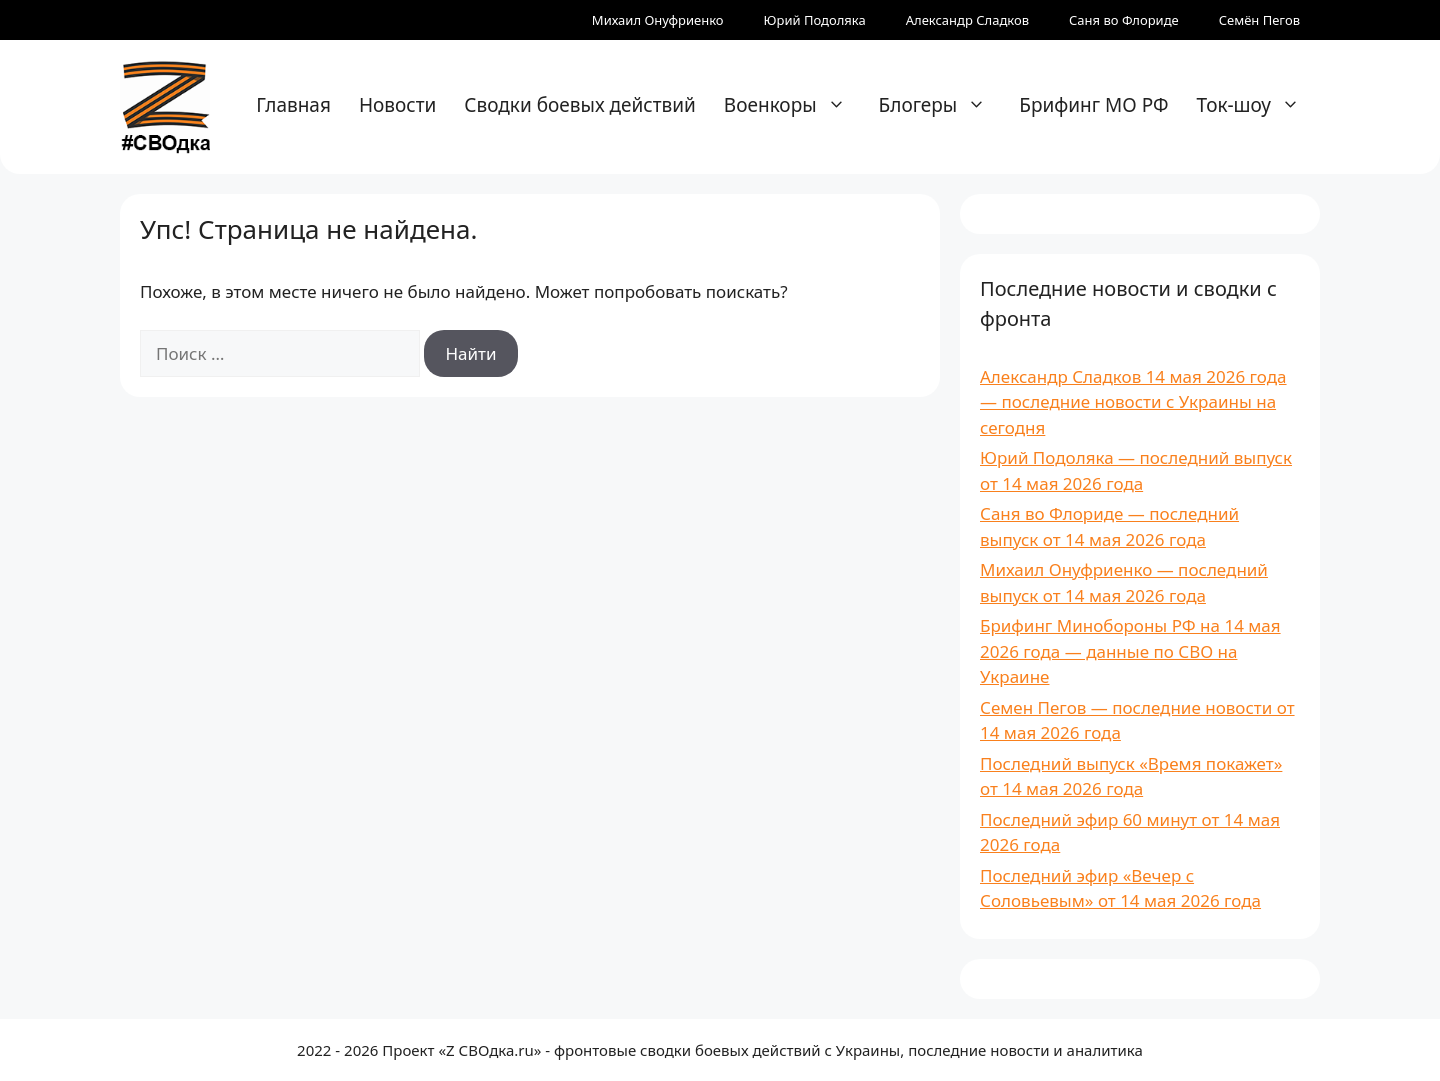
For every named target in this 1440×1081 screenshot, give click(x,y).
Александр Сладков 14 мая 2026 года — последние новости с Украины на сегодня (1133, 402)
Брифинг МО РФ (1093, 105)
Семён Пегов (1259, 20)
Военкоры (795, 105)
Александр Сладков (967, 20)
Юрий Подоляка (815, 20)
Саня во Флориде (1124, 20)
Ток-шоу (1258, 105)
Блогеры (943, 105)
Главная (293, 105)
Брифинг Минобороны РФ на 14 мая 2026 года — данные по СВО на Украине (1130, 651)
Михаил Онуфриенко (658, 20)
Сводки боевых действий (580, 105)
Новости (397, 105)
